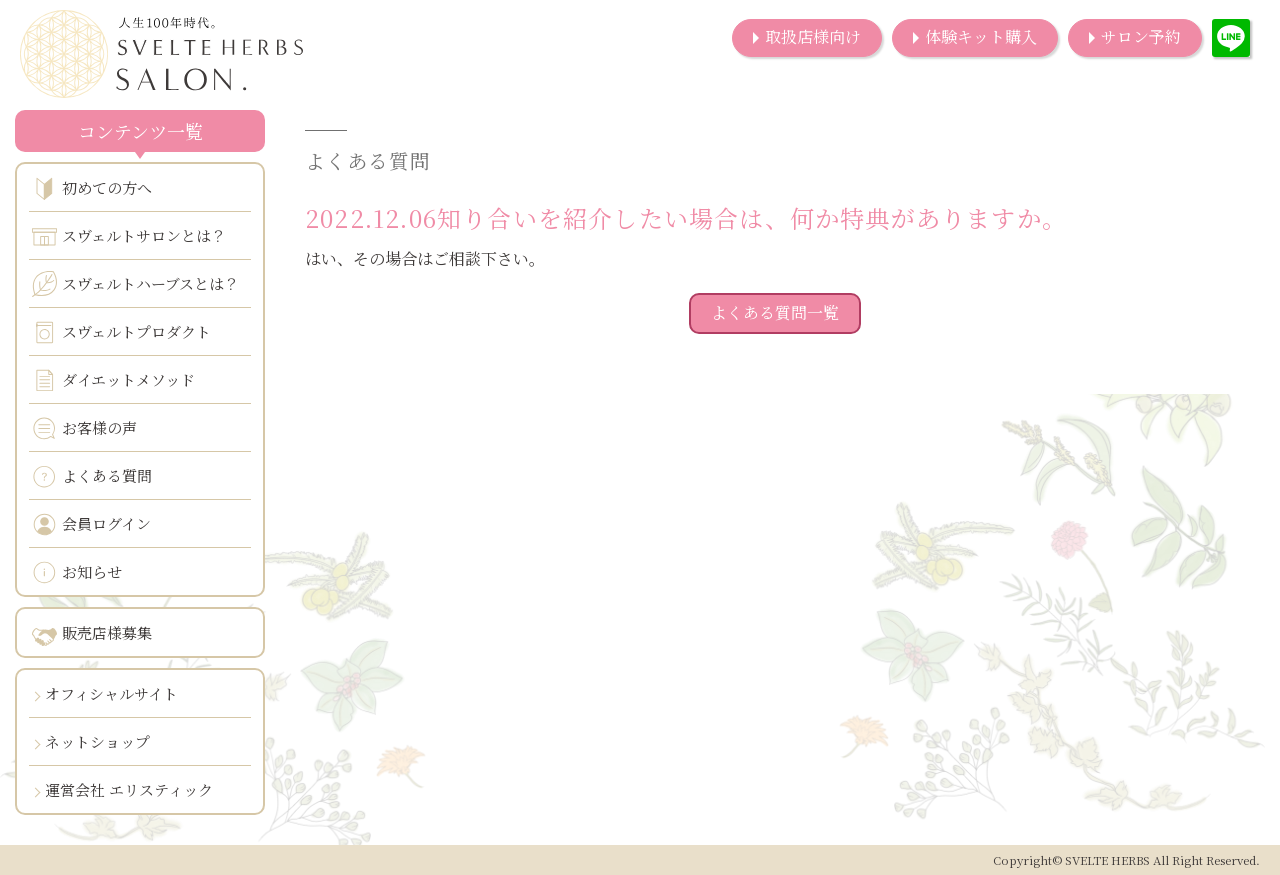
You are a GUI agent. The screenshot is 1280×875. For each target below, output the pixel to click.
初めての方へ (92, 188)
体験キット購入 (981, 36)
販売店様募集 (92, 634)
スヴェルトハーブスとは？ (135, 284)
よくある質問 (92, 476)
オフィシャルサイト (111, 693)
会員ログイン (91, 524)
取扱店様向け (813, 36)
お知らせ (77, 572)
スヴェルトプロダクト (121, 332)
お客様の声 (84, 428)
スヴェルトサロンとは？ (129, 236)
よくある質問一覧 (775, 312)
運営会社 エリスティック (129, 789)
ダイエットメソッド (113, 380)
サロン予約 (1141, 36)
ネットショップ (97, 741)
